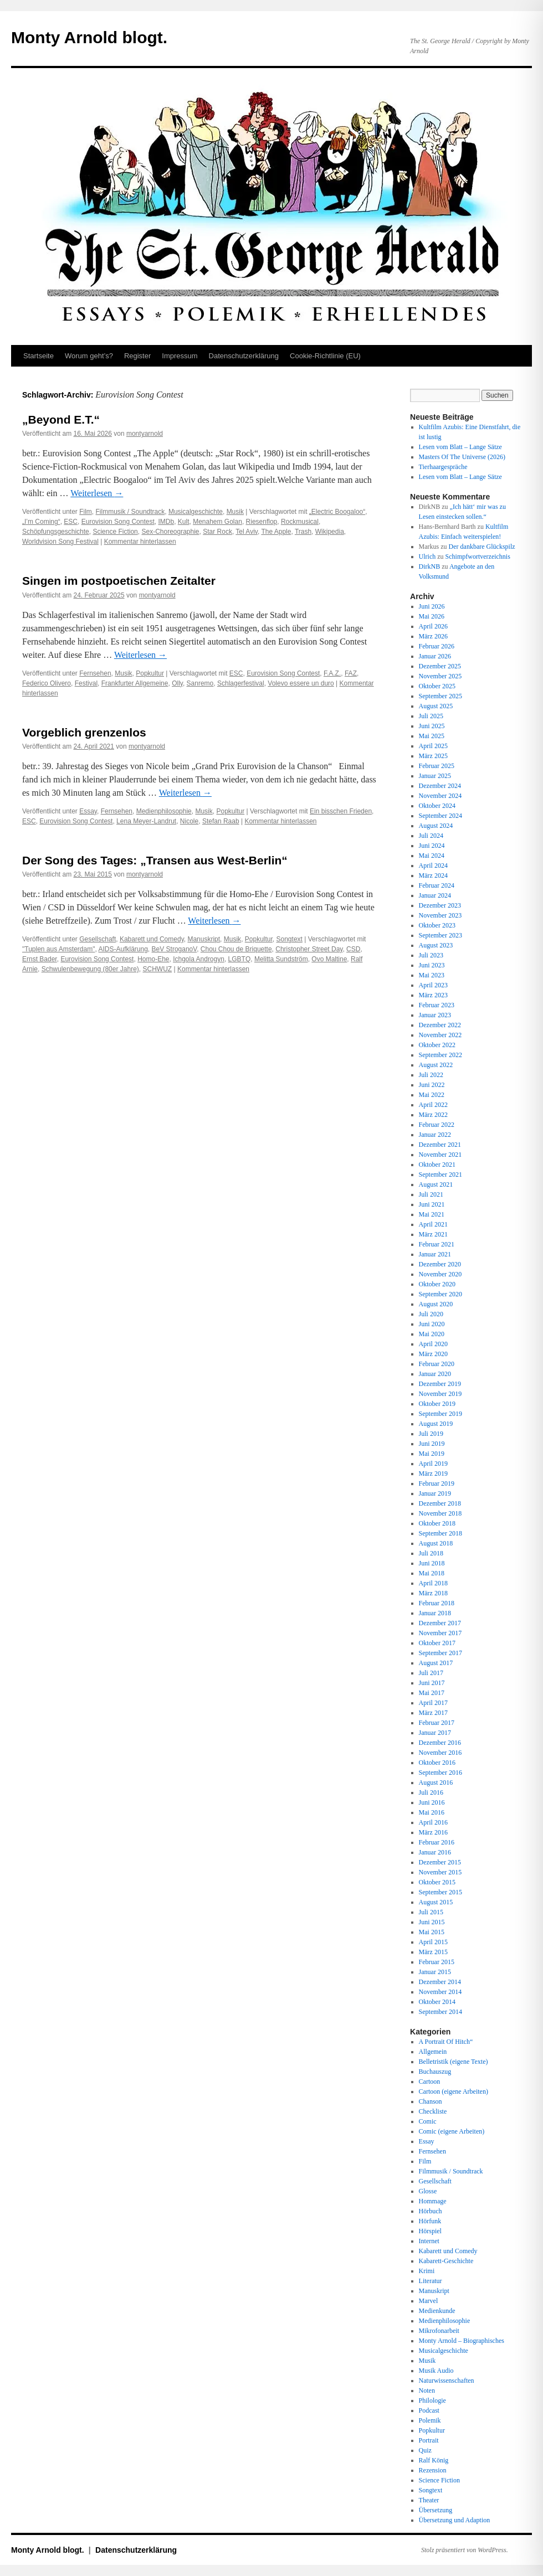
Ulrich (427, 556)
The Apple (276, 531)
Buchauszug (435, 2071)
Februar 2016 (436, 1842)
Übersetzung (436, 2510)
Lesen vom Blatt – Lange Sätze (460, 447)
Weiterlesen (96, 493)
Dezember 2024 (440, 786)
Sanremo (200, 683)
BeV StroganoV (174, 949)
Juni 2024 (432, 845)
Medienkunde (437, 2311)
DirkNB (429, 566)
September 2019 (440, 1414)
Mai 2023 (431, 975)
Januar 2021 (435, 1254)
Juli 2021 (431, 1194)
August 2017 (436, 1663)
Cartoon (429, 2081)
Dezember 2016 (440, 1742)
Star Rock (217, 531)
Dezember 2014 (440, 1982)
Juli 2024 (431, 835)
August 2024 (436, 826)
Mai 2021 (431, 1214)
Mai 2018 (431, 1573)
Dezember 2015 (440, 1862)
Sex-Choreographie (170, 531)
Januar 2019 (435, 1493)
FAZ (351, 673)
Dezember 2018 (440, 1503)
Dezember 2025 (440, 666)
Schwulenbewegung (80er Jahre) (90, 969)
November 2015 (440, 1872)
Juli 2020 (431, 1314)
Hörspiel (430, 2231)
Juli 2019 (431, 1434)
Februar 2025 (436, 766)
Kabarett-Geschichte (446, 2261)
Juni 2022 (432, 1085)
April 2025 (433, 746)
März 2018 (433, 1593)
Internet (429, 2241)
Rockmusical (300, 521)
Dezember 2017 (440, 1623)
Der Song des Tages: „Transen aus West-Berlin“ (155, 860)
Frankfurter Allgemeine (134, 683)
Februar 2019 (436, 1483)
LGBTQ (239, 959)
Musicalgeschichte (195, 512)
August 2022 (436, 1065)
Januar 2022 (435, 1134)
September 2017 (440, 1653)
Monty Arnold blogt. (89, 37)
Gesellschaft (97, 939)
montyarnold (144, 433)
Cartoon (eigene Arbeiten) (453, 2091)
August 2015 (436, 1902)
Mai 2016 (431, 1812)
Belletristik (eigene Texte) (453, 2061)
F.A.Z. (332, 673)
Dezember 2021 (440, 1144)
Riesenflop (262, 521)
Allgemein (433, 2051)
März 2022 (433, 1115)
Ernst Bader (39, 959)
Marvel (428, 2301)
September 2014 (440, 2012)
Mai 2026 (431, 616)
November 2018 (440, 1513)
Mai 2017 (431, 1693)
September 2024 (440, 816)
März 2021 (433, 1234)
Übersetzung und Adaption (454, 2520)
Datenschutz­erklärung (244, 356)
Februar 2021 (436, 1244)
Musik (235, 512)
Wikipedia (329, 531)
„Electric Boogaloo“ (337, 512)
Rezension (433, 2470)
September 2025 (440, 696)
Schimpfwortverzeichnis (477, 556)
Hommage (433, 2201)
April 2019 (433, 1463)
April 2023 (433, 985)
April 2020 (433, 1344)
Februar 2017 (436, 1723)
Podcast (429, 2410)
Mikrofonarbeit (439, 2331)
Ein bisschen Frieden (341, 811)
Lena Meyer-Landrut (146, 821)
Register (137, 356)
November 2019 (440, 1394)
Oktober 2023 (437, 925)
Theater (429, 2500)
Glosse (428, 2191)
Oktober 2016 (437, 1762)
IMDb (166, 521)
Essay (88, 811)
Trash (303, 531)
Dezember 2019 (440, 1384)
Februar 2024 (436, 885)
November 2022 (440, 1035)
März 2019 (433, 1473)
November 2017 (440, 1633)
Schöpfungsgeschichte (55, 531)
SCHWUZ (157, 969)
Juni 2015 (432, 1922)
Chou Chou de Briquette (236, 949)
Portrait (429, 2440)
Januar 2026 (435, 656)
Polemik (430, 2420)
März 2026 (433, 636)
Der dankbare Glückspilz (482, 546)
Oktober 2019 (437, 1404)
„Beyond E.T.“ (61, 419)
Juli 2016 (431, 1792)
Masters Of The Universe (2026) (462, 457)
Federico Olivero (46, 683)
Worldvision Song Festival (60, 541)
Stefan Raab (220, 821)
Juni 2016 (432, 1802)
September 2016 (440, 1772)
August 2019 (436, 1424)
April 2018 (433, 1583)
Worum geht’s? (89, 356)
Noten (427, 2390)
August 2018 (436, 1543)
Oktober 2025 (437, 686)
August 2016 (436, 1782)
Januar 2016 (435, 1852)
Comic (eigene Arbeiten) (452, 2131)
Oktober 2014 (437, 2002)
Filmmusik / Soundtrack (130, 512)
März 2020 (433, 1354)
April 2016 (433, 1822)
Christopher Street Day (308, 949)
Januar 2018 (435, 1613)
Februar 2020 (436, 1364)
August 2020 (436, 1304)
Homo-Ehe (153, 959)
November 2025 (440, 676)
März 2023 (433, 995)
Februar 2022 (436, 1125)
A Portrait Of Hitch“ (446, 2042)
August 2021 (436, 1184)
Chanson (430, 2101)
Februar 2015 (436, 1962)
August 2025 (436, 706)
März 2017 (433, 1713)
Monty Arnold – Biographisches (461, 2341)
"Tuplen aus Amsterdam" (58, 949)
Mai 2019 (431, 1453)
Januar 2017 (435, 1733)
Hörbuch (430, 2211)
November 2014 (440, 1992)
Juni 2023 (432, 965)
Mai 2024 (431, 855)
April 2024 (433, 865)
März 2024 (433, 875)
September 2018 (440, 1533)
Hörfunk (430, 2221)
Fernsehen (95, 673)
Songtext (289, 939)
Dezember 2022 (440, 1025)
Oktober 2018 (437, 1523)
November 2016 (440, 1752)
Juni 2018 (432, 1563)
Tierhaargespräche (443, 467)
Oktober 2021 (437, 1164)
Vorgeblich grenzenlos (84, 732)
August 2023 (436, 945)
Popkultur (150, 673)
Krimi (427, 2271)
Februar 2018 (436, 1603)
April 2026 (433, 626)
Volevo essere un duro (301, 683)
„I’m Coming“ (41, 521)
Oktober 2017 (437, 1643)
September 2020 (440, 1294)
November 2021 (440, 1154)
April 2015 (433, 1942)
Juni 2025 (432, 726)
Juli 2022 (431, 1075)
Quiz (425, 2450)
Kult (183, 521)
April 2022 (433, 1105)
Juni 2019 (432, 1443)
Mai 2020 (431, 1334)
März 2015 (433, 1952)
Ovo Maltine (329, 959)
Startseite (38, 356)
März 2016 (433, 1832)
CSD (353, 949)
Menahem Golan (217, 521)
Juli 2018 (431, 1553)
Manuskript (203, 939)
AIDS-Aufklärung (122, 949)
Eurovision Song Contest (118, 521)
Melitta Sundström (281, 959)
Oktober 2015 (437, 1882)
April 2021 (433, 1224)
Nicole (189, 821)
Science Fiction (115, 531)
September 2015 (440, 1892)
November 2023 (440, 915)
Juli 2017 (431, 1673)
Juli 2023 (431, 955)
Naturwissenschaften (446, 2380)
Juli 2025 (431, 716)
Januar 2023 (435, 1015)
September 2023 (440, 935)
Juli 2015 (431, 1912)
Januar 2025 (435, 776)
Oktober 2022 (437, 1045)
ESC (71, 521)
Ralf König (434, 2460)
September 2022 (440, 1055)
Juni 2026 (432, 606)
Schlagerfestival (240, 683)
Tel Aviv (246, 531)
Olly (177, 683)
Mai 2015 (431, 1932)
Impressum (179, 356)
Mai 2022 (431, 1095)
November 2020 (440, 1274)
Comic (428, 2121)
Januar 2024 (435, 895)
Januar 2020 (435, 1374)
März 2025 (433, 756)
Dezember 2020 (440, 1264)
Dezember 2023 (440, 905)
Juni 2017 (432, 1683)
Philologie (432, 2400)
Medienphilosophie (164, 811)
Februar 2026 (436, 646)
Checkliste (433, 2111)
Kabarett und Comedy (152, 939)
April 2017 (433, 1703)
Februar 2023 (436, 1005)
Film (85, 512)
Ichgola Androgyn (198, 959)
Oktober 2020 (437, 1284)
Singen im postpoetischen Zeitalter (119, 580)
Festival (86, 683)
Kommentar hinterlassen (140, 541)
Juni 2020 (432, 1324)
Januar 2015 (435, 1972)
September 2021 (440, 1174)
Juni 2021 (432, 1204)
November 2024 (440, 796)
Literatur (430, 2281)
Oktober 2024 (437, 806)
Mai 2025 (431, 736)
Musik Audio (436, 2370)
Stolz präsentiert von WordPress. (464, 2550)
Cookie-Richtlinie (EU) (325, 356)
